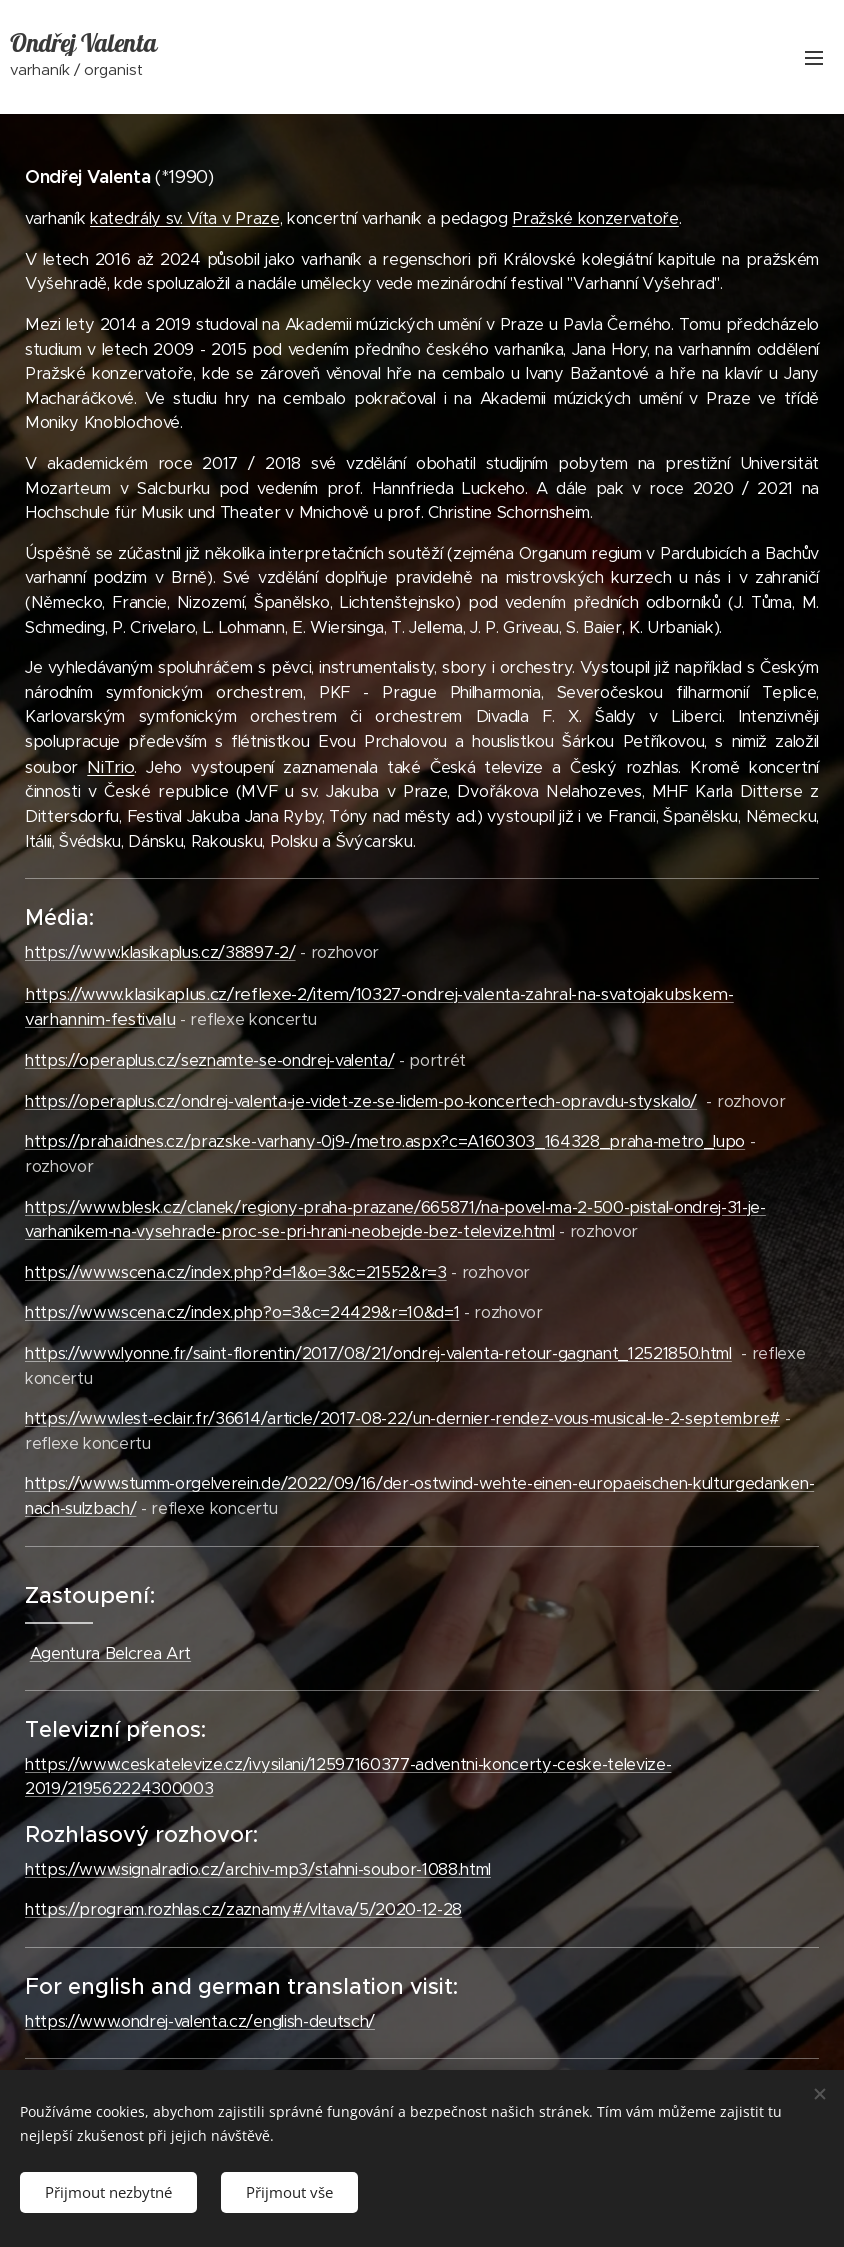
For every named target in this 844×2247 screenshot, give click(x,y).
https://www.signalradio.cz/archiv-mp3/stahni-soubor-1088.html (258, 1869)
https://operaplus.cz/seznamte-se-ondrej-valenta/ (209, 1060)
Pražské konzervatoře (595, 218)
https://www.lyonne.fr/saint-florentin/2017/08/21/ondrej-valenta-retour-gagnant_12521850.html (378, 1353)
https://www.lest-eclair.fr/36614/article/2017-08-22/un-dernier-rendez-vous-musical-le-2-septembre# (402, 1418)
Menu (814, 58)
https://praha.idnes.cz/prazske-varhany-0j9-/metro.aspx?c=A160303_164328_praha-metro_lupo (385, 1141)
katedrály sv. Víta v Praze (184, 218)
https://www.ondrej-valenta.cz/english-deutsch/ (200, 2021)
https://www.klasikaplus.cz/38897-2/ (160, 952)
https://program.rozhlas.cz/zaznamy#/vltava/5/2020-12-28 (243, 1909)
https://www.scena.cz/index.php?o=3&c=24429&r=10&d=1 (242, 1312)
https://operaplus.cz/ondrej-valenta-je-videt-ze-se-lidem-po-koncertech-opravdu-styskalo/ (361, 1101)
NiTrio (110, 767)
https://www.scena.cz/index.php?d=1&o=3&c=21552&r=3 (236, 1272)
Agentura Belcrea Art (110, 1653)
